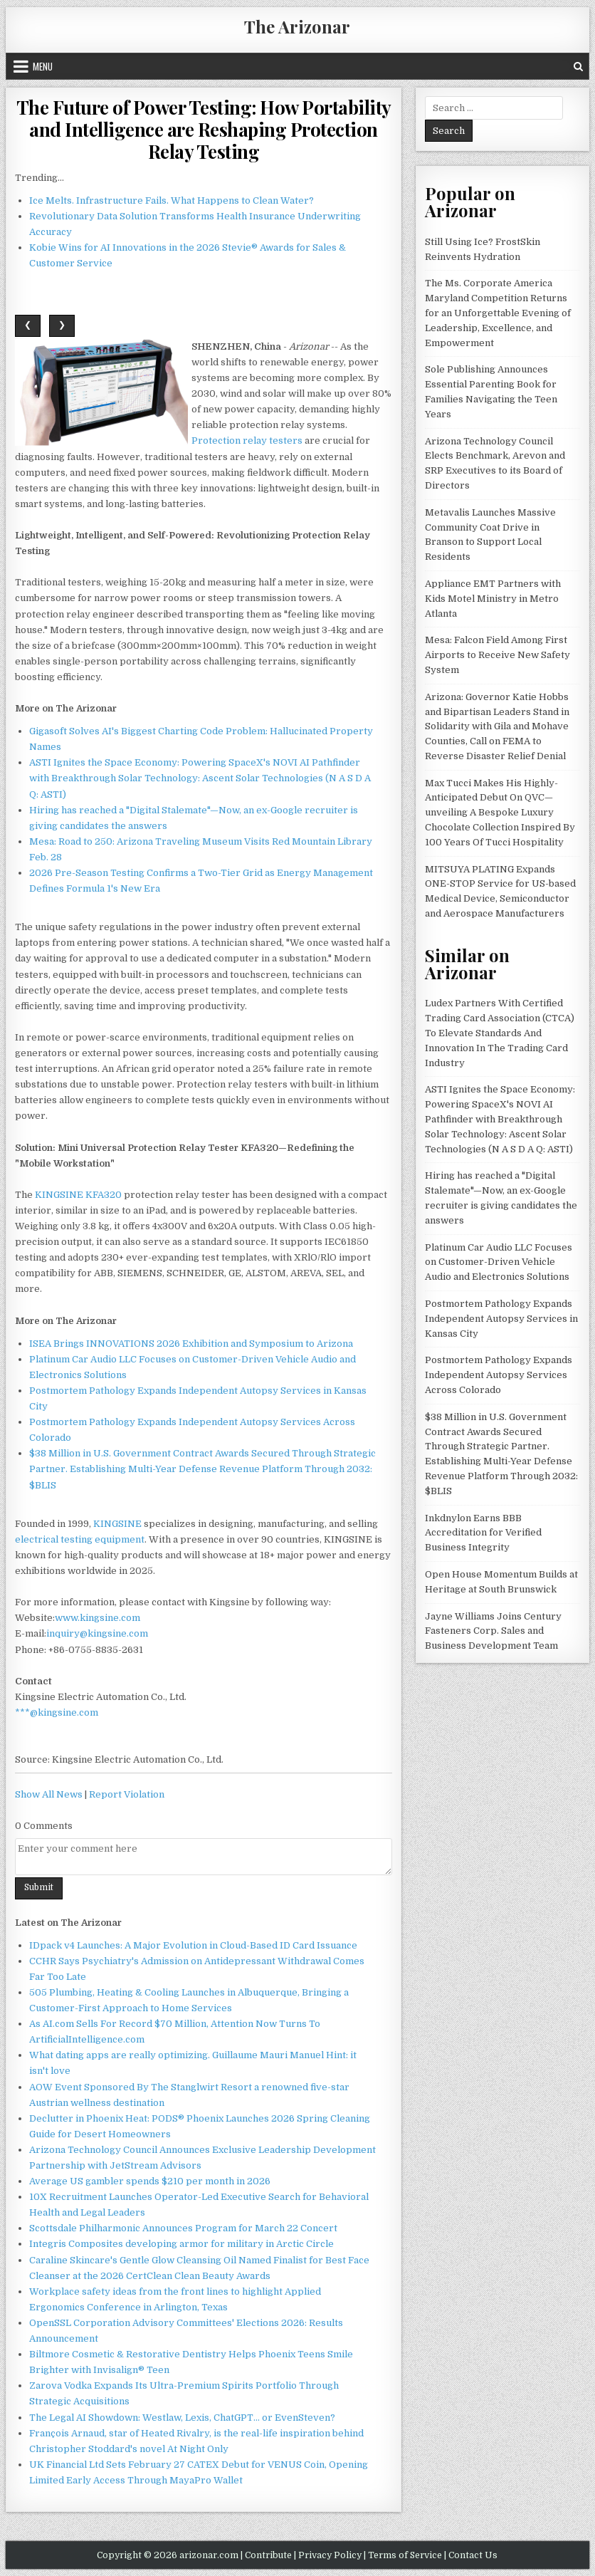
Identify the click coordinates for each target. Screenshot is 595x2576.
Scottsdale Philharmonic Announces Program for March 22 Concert (183, 2228)
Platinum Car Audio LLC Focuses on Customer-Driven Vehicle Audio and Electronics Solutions (498, 1262)
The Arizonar (297, 26)
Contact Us (472, 2555)
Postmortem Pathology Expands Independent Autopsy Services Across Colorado (498, 1375)
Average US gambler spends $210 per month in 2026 (149, 2181)
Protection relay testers (246, 440)
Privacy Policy (330, 2555)
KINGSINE (117, 1523)
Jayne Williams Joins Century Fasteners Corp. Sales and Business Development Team (493, 1631)
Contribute (268, 2555)
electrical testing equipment (79, 1539)
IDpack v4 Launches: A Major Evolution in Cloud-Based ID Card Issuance (193, 1945)
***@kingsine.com (56, 1712)
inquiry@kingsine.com (97, 1633)
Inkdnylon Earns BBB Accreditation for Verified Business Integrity (483, 1533)
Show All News (49, 1794)
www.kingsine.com (97, 1617)
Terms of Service (405, 2555)
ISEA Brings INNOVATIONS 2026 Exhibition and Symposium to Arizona (191, 1343)
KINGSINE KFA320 (78, 1194)
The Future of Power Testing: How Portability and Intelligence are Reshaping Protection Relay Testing (203, 129)
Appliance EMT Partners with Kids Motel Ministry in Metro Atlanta (493, 598)
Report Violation (126, 1794)
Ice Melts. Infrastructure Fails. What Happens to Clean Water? (171, 200)
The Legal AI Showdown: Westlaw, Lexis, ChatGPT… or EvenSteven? (182, 2417)
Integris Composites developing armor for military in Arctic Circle (181, 2243)
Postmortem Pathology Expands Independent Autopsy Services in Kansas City (501, 1318)
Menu (43, 66)
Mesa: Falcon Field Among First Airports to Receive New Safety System (497, 655)
